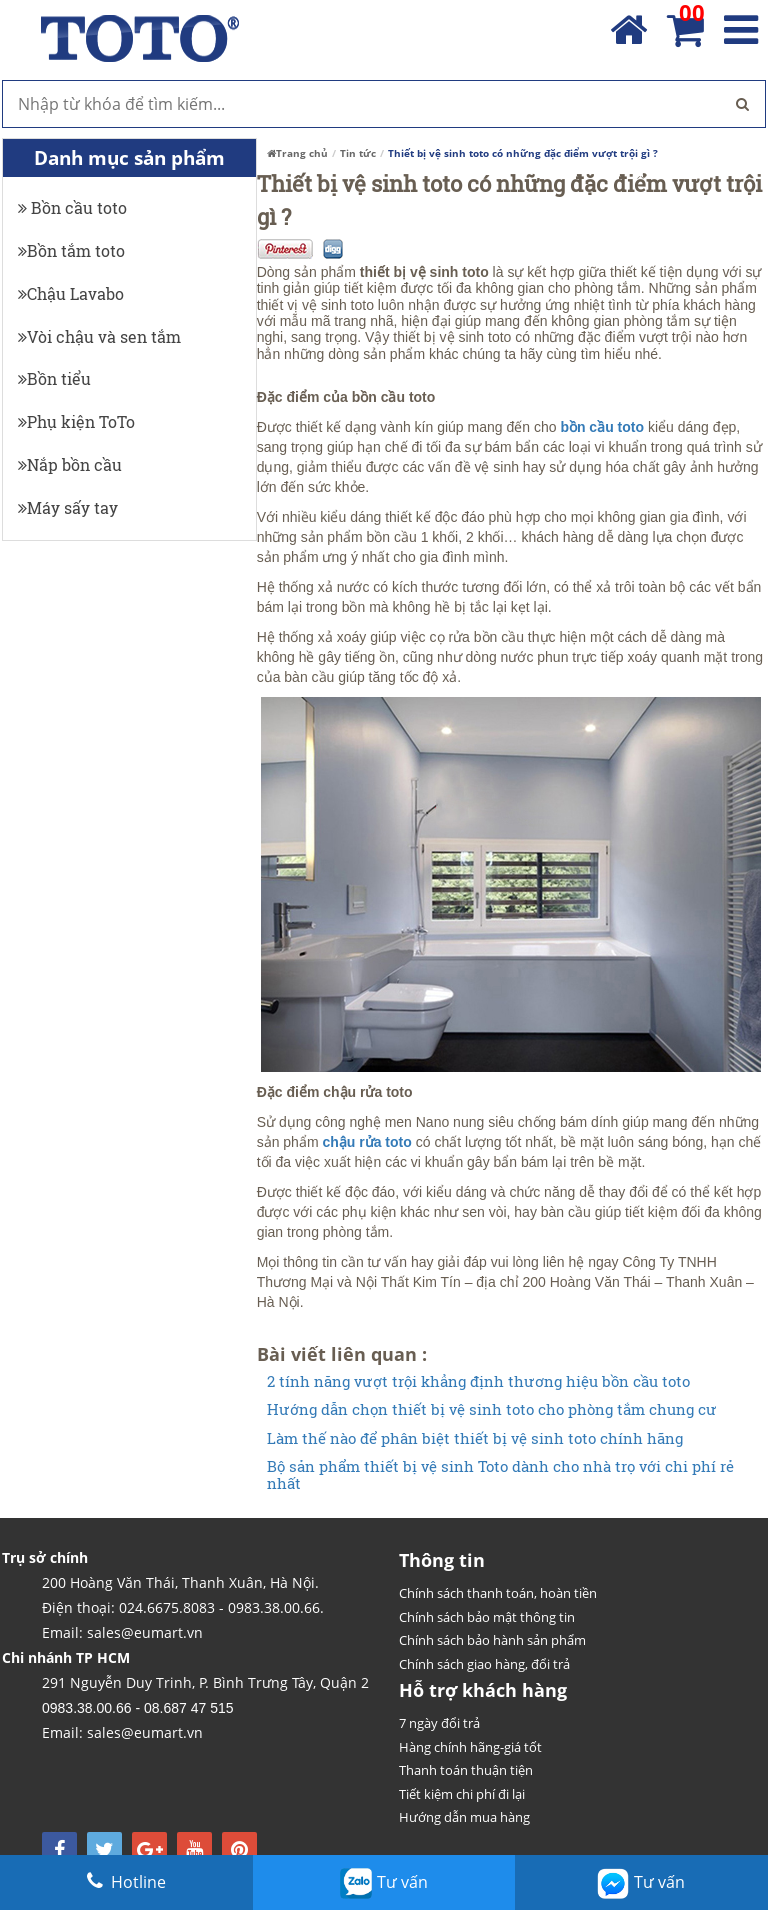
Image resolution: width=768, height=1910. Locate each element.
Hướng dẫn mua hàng (464, 1817)
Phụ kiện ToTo (76, 421)
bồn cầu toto (602, 427)
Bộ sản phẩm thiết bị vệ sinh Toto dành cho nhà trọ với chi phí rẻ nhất (500, 1474)
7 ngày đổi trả (439, 1723)
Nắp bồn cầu (70, 464)
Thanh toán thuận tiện (466, 1770)
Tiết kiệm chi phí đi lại (462, 1794)
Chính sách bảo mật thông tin (487, 1617)
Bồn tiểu (54, 378)
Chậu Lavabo (71, 293)
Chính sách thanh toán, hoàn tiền (498, 1593)
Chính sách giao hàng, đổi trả (484, 1664)
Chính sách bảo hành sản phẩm (492, 1640)
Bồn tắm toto (71, 250)
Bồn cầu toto (72, 207)
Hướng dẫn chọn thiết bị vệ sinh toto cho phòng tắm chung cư (492, 1409)
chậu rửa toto (366, 1142)
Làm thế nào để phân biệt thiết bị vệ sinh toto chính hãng (475, 1438)
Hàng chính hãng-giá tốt (470, 1747)
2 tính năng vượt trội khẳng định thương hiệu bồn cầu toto (478, 1381)
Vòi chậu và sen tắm (99, 336)
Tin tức (358, 153)
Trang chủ (297, 153)
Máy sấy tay (68, 507)
